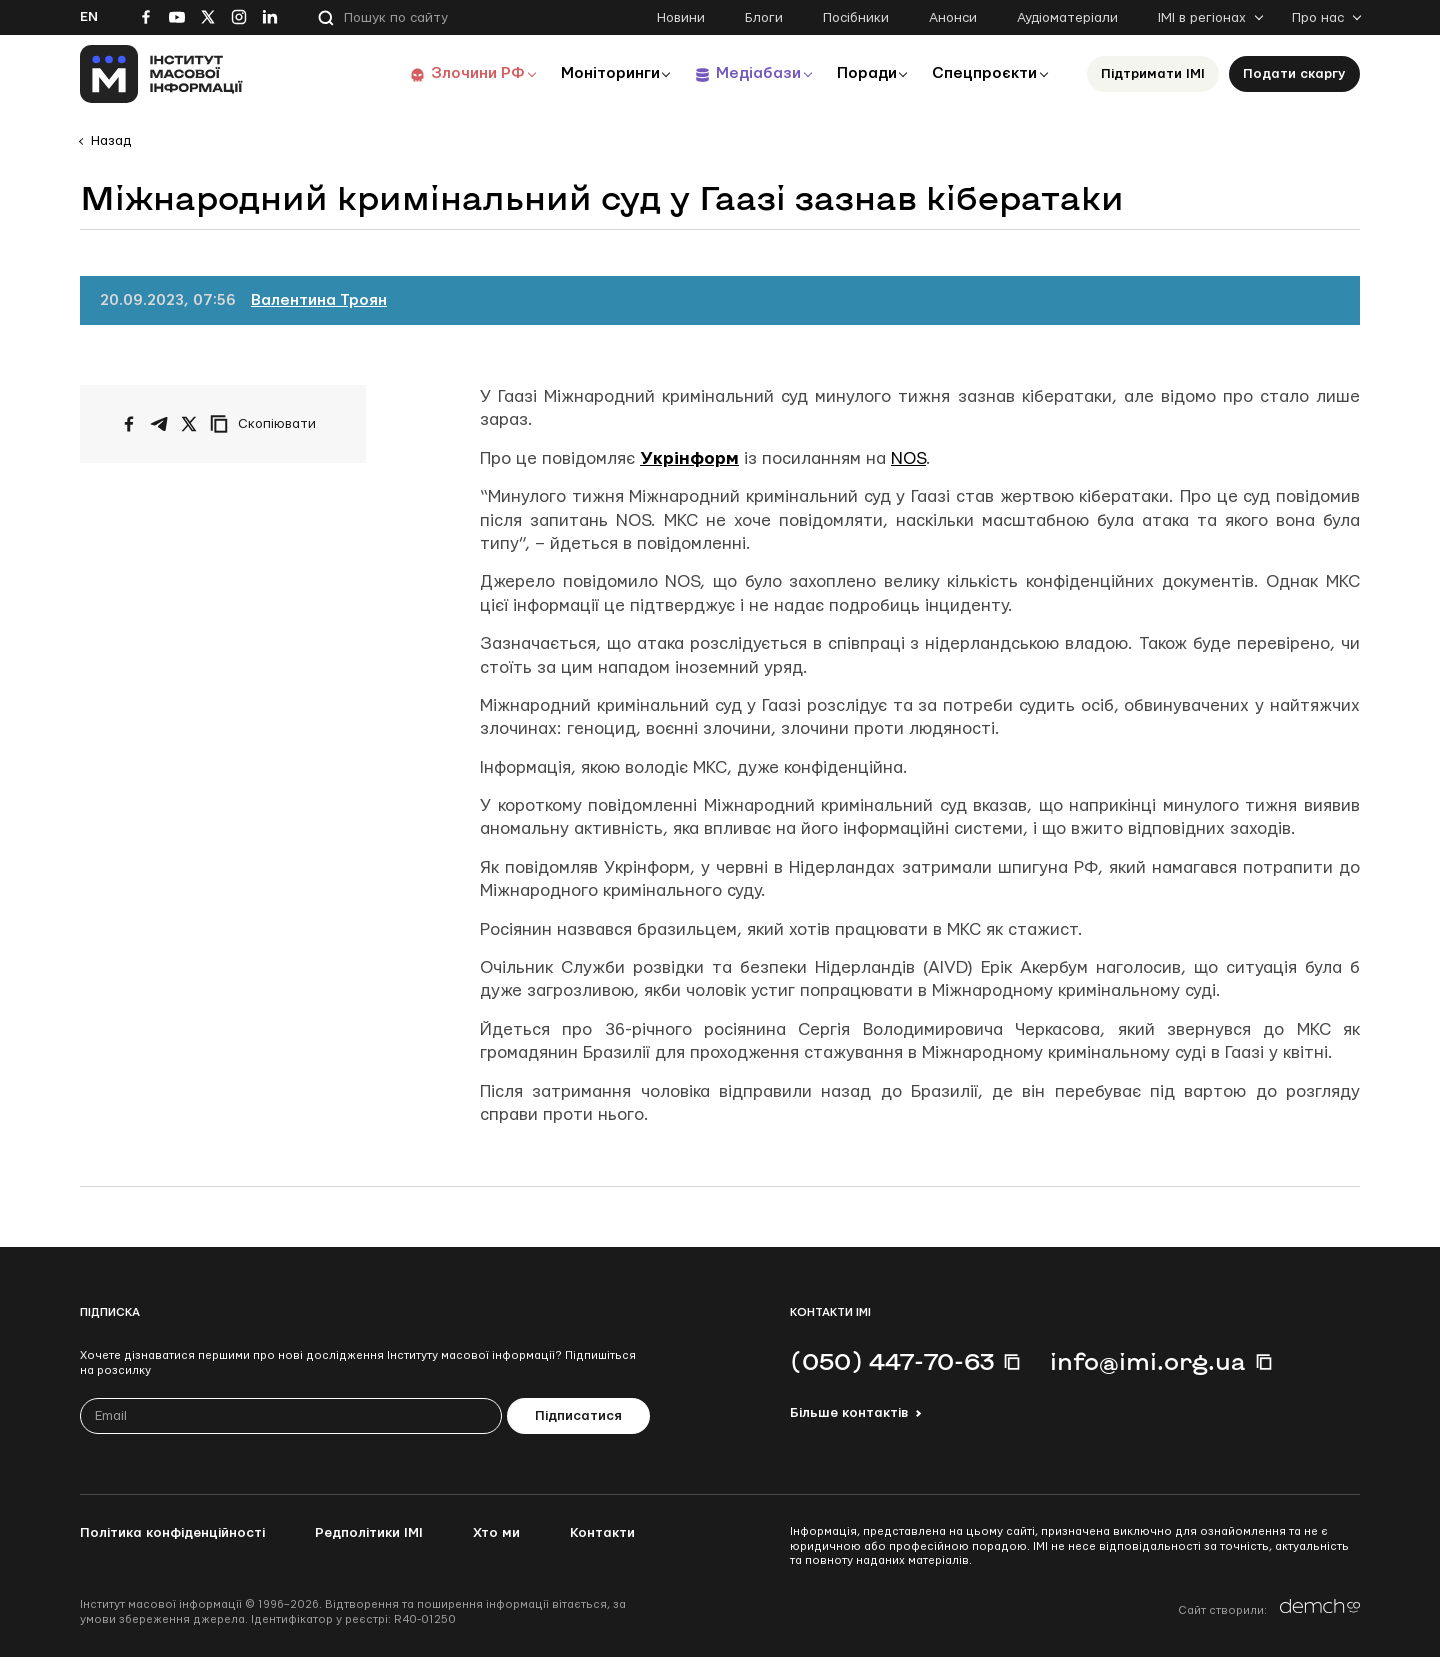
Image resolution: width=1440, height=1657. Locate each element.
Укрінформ (689, 458)
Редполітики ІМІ (369, 1533)
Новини (681, 18)
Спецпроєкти (983, 73)
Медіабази (749, 73)
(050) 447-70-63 (892, 1361)
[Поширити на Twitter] (189, 424)
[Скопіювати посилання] (268, 424)
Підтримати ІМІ (1153, 74)
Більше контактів (849, 1413)
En (89, 17)
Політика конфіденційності (172, 1533)
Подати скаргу (1294, 74)
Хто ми (496, 1533)
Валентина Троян (319, 300)
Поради (861, 73)
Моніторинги (599, 73)
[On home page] (161, 74)
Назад (111, 141)
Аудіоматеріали (1067, 18)
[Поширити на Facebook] (129, 424)
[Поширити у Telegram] (159, 424)
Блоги (764, 18)
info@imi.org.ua (1148, 1361)
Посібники (856, 18)
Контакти (602, 1533)
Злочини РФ (465, 73)
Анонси (953, 18)
